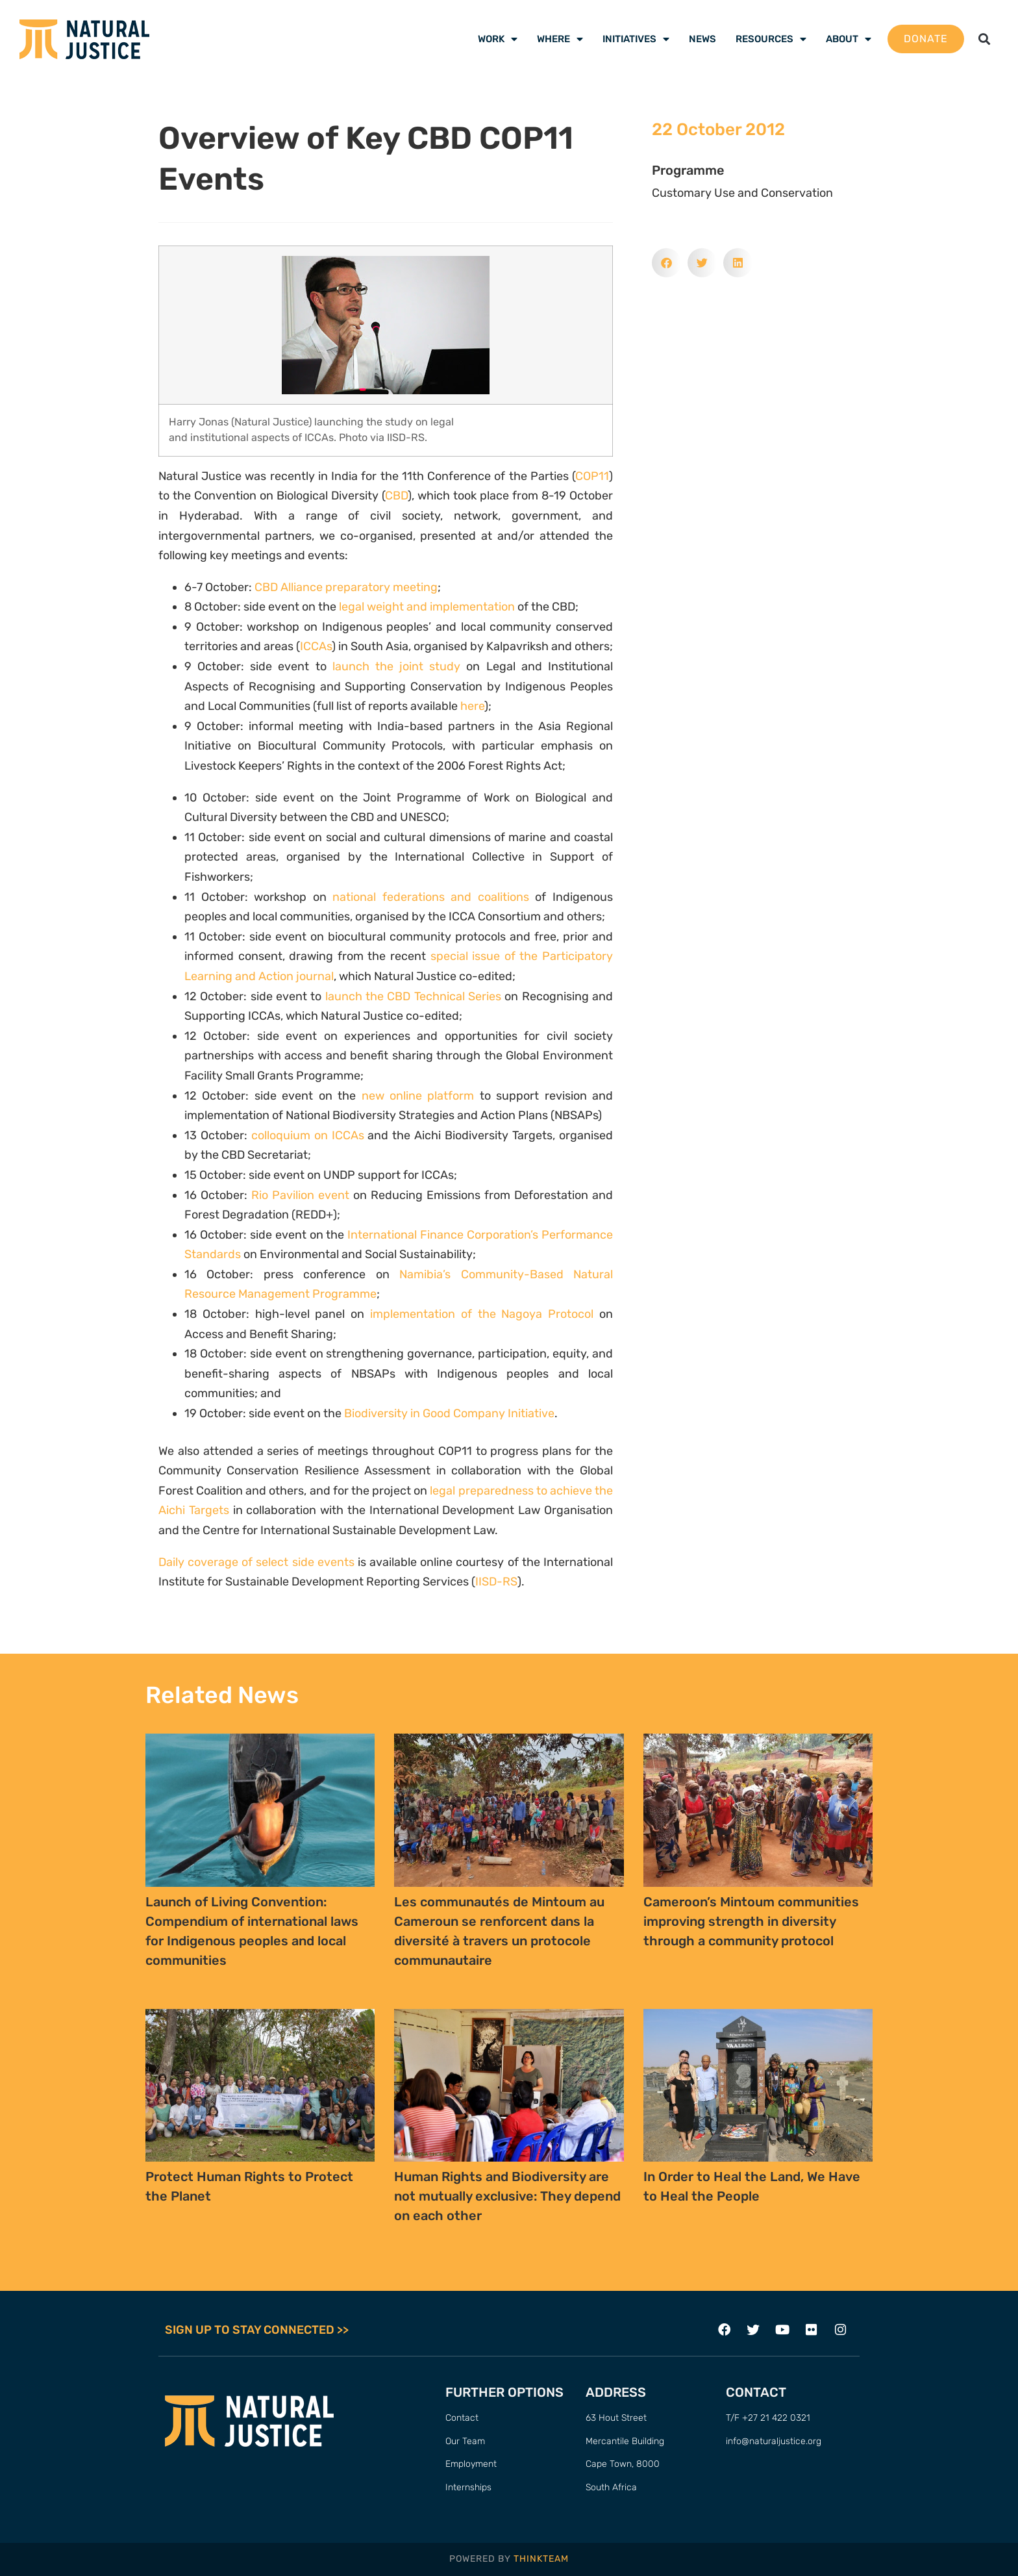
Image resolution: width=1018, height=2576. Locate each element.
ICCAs (316, 646)
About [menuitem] (848, 39)
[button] (984, 39)
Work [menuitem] (497, 39)
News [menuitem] (702, 39)
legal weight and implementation (427, 607)
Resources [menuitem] (771, 39)
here (472, 706)
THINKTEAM (541, 2559)
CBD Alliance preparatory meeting (346, 587)
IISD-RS (496, 1581)
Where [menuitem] (560, 39)
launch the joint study (396, 666)
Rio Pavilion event (300, 1195)
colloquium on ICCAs (307, 1135)
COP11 (592, 476)
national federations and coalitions (430, 897)
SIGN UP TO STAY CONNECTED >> (257, 2330)
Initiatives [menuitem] (635, 39)
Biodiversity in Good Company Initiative (449, 1413)
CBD (396, 495)
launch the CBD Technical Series (413, 996)
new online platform (418, 1096)
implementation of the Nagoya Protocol (481, 1314)
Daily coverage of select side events (256, 1562)
